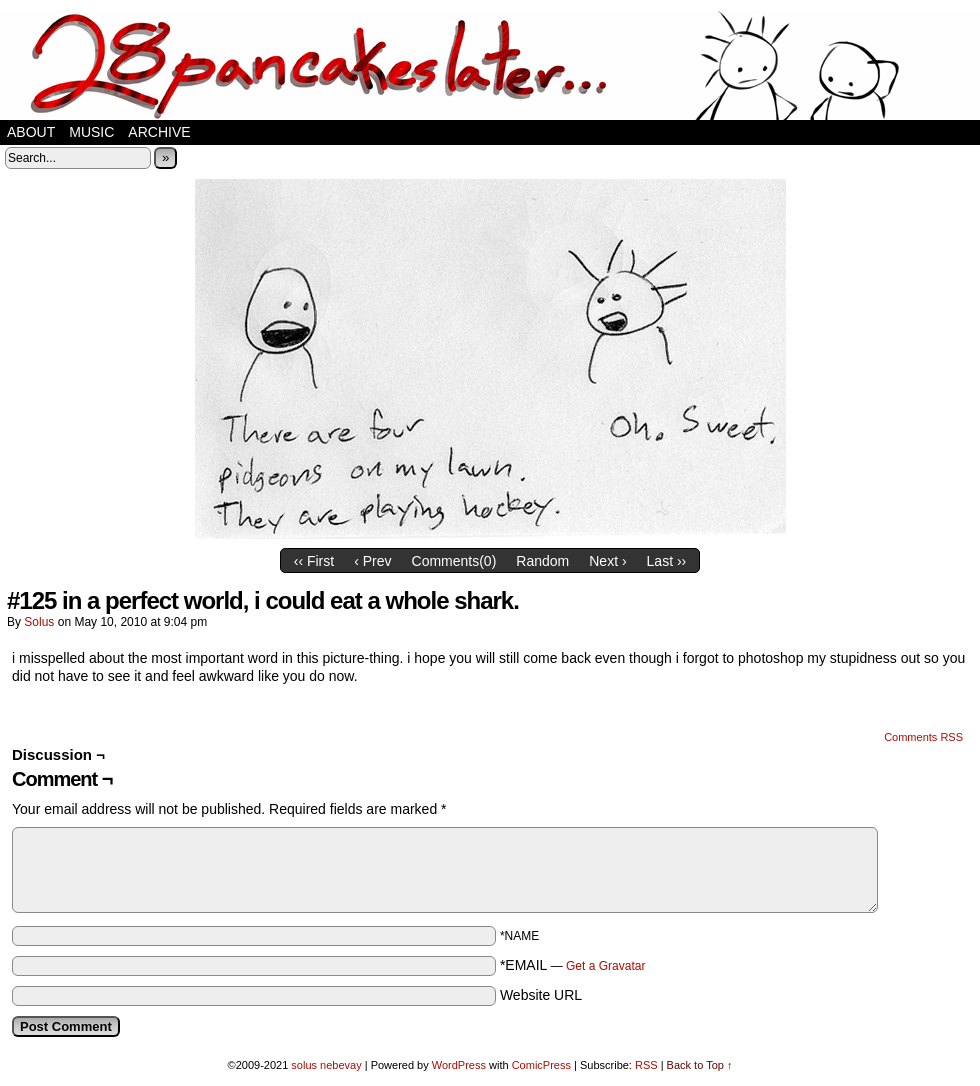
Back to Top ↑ (700, 1065)
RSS (646, 1065)
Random (542, 561)
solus (39, 622)
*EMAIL (573, 965)
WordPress (459, 1065)
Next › (607, 561)
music (91, 132)
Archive (159, 132)
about (31, 132)
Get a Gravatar (605, 966)
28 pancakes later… (490, 65)
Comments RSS (923, 737)
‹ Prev (372, 561)
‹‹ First (314, 561)
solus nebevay (326, 1065)
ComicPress (541, 1065)
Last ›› (667, 561)
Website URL (541, 995)
